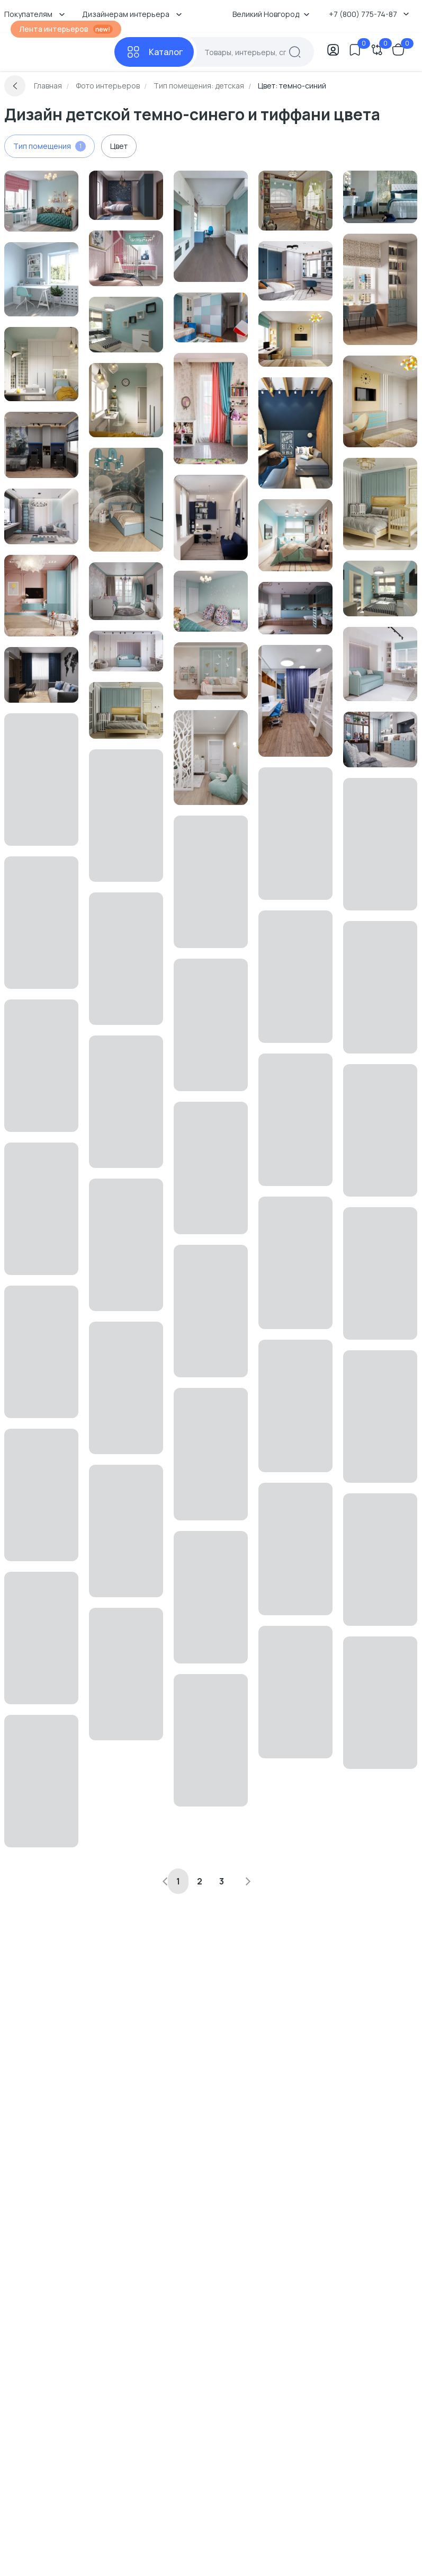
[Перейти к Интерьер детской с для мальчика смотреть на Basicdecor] (295, 270)
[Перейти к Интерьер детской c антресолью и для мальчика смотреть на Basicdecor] (295, 608)
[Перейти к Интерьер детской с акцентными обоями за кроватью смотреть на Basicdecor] (126, 195)
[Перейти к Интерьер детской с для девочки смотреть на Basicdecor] (380, 739)
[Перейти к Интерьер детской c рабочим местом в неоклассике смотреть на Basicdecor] (41, 201)
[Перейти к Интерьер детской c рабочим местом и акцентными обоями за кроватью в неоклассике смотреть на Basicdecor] (380, 197)
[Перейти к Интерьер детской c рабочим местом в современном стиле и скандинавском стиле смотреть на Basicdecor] (41, 279)
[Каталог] (154, 52)
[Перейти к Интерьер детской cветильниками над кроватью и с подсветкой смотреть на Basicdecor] (41, 364)
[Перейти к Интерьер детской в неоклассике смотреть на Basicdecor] (211, 601)
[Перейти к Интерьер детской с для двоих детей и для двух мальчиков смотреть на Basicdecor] (295, 701)
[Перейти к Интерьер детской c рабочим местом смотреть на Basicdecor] (295, 339)
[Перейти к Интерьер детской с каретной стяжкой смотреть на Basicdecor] (126, 651)
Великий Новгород (271, 14)
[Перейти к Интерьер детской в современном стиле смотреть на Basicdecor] (126, 324)
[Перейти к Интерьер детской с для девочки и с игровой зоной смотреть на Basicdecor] (41, 595)
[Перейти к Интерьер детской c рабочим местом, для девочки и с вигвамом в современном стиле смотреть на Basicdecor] (126, 258)
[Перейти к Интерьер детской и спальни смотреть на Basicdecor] (126, 710)
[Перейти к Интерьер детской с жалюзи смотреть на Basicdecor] (295, 535)
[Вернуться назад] (14, 85)
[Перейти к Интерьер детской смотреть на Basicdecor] (211, 226)
